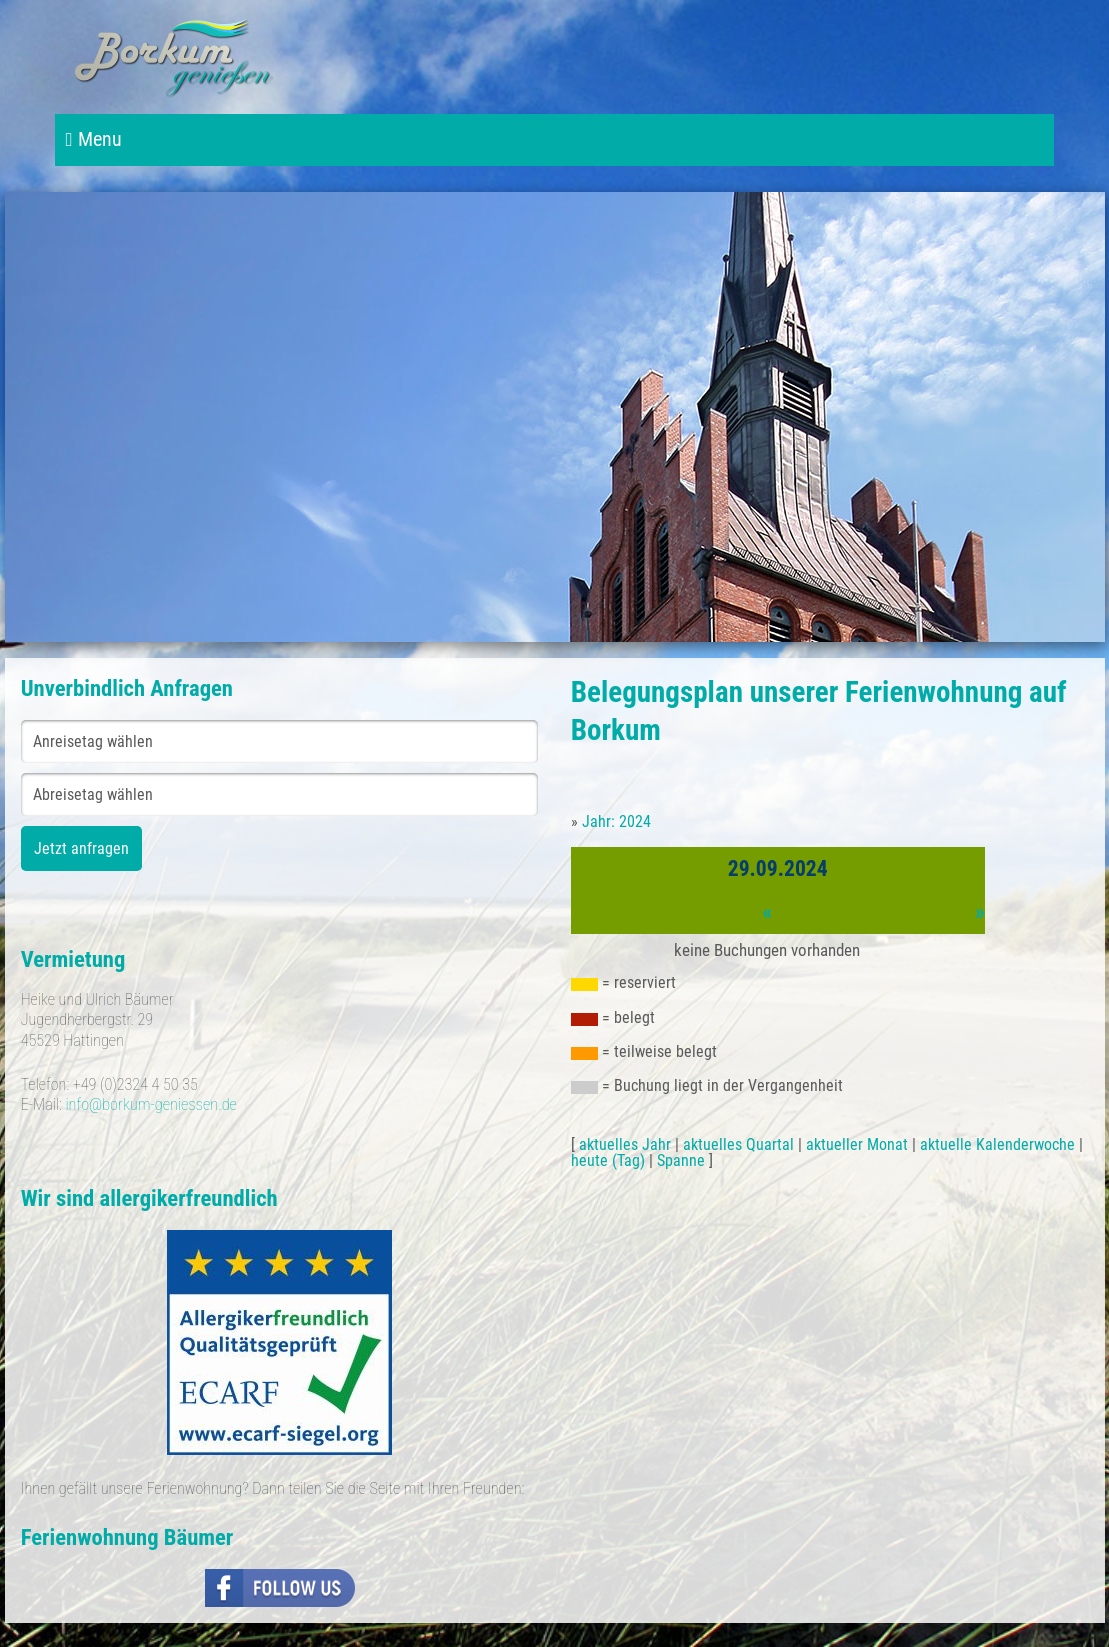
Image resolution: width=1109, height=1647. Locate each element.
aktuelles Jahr (625, 1144)
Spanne (681, 1160)
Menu (93, 139)
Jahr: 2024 (616, 821)
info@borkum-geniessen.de (151, 1104)
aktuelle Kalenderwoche (997, 1144)
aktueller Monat (857, 1144)
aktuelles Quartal (738, 1144)
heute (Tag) (608, 1160)
